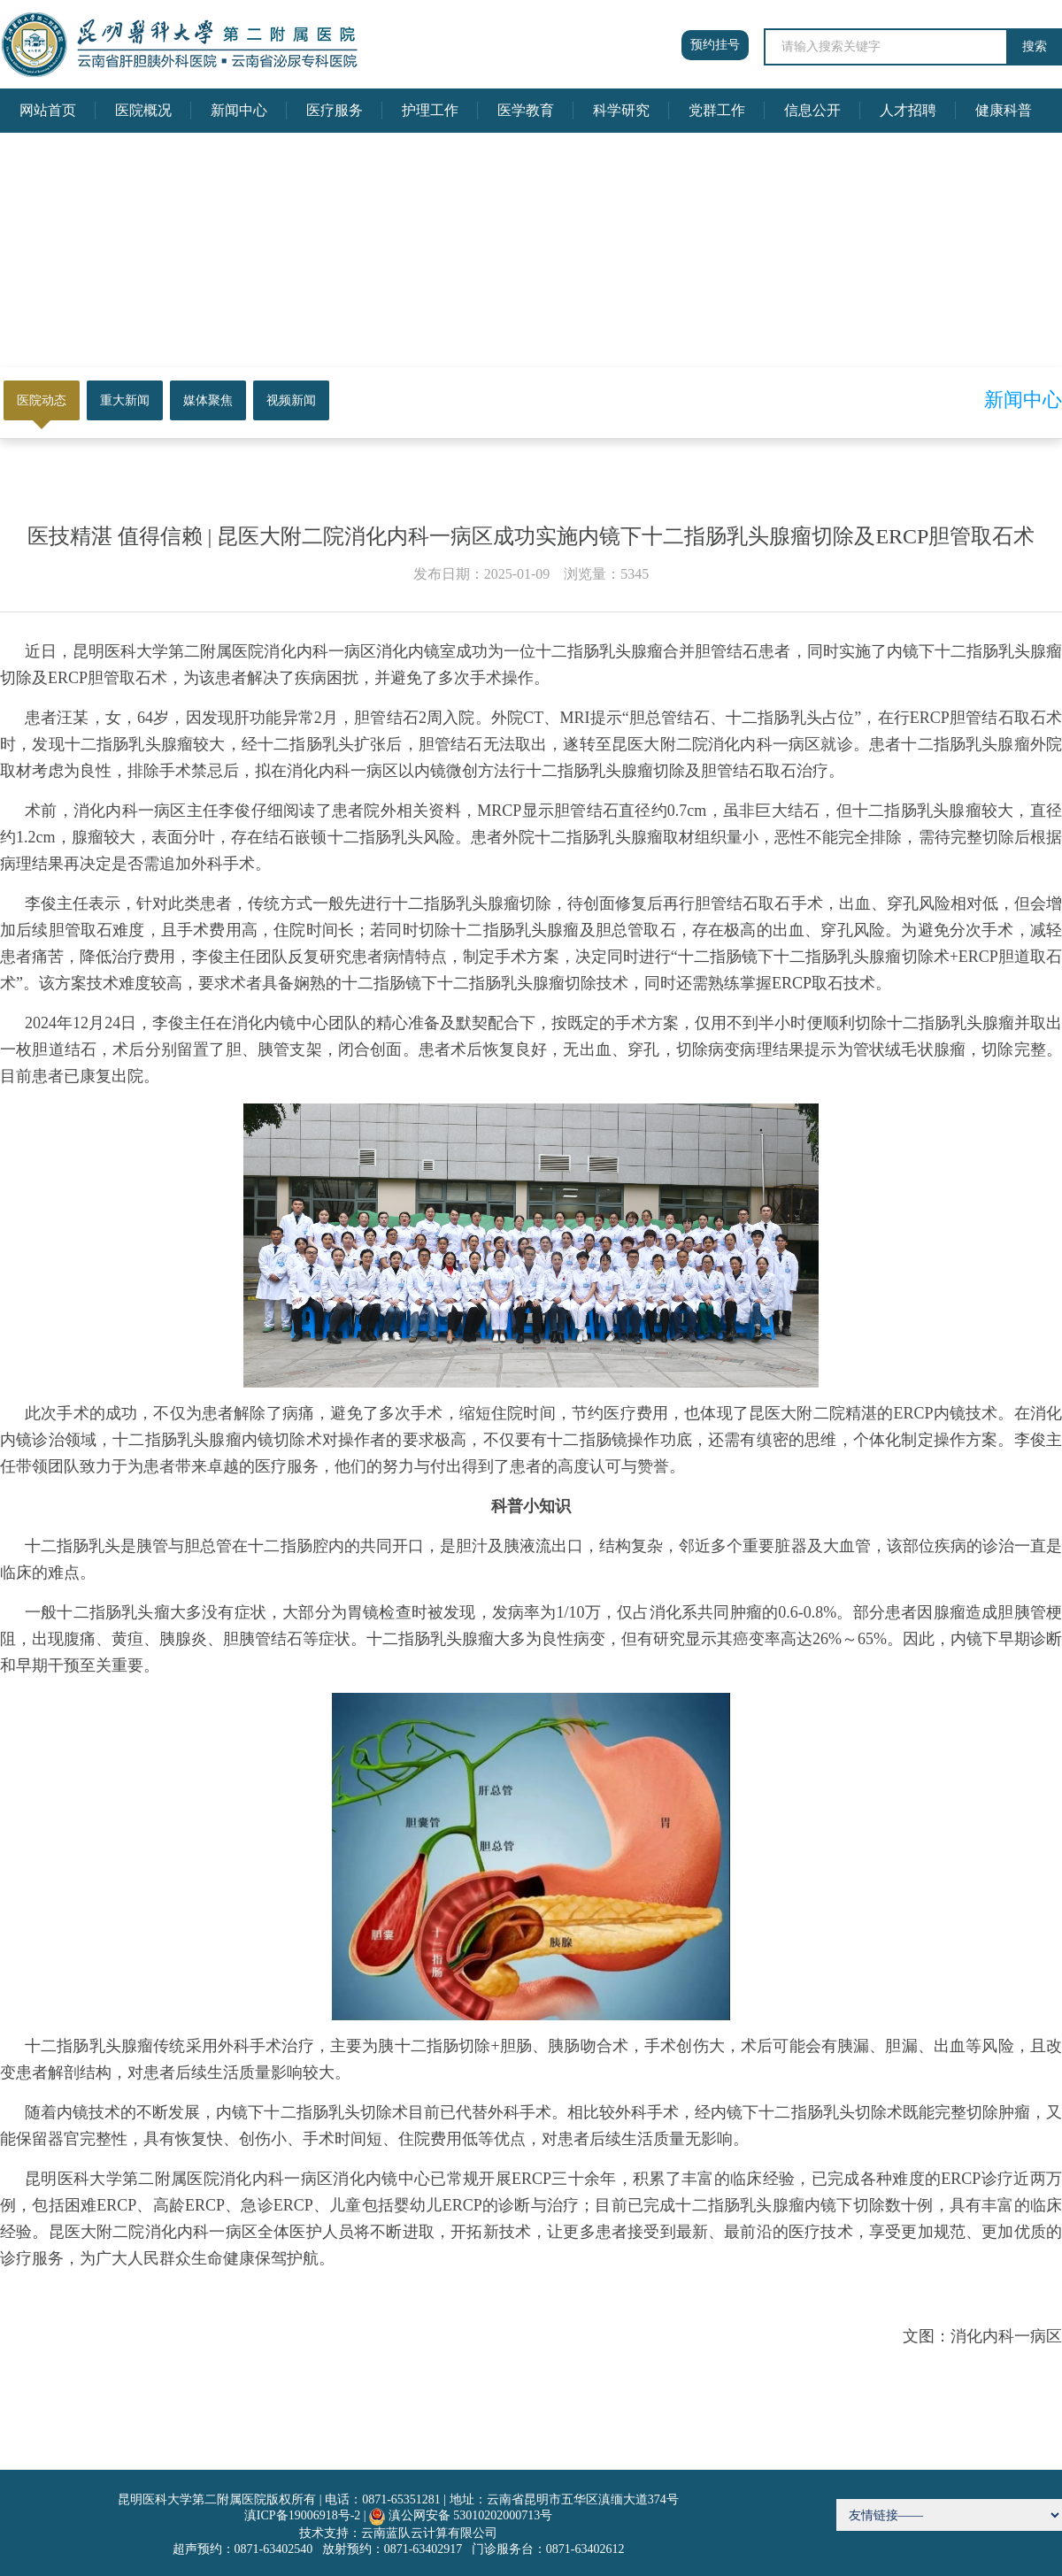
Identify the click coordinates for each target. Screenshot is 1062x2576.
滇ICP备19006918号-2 (302, 2515)
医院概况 (143, 110)
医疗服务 (334, 110)
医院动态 (41, 400)
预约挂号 (715, 44)
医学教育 (525, 110)
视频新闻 (291, 400)
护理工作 (430, 110)
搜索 (1034, 46)
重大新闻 (125, 400)
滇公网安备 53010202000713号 (471, 2515)
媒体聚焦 (208, 400)
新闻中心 (239, 110)
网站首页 (47, 110)
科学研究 (621, 110)
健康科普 (1003, 110)
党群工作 (717, 110)
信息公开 (812, 110)
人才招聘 (908, 110)
